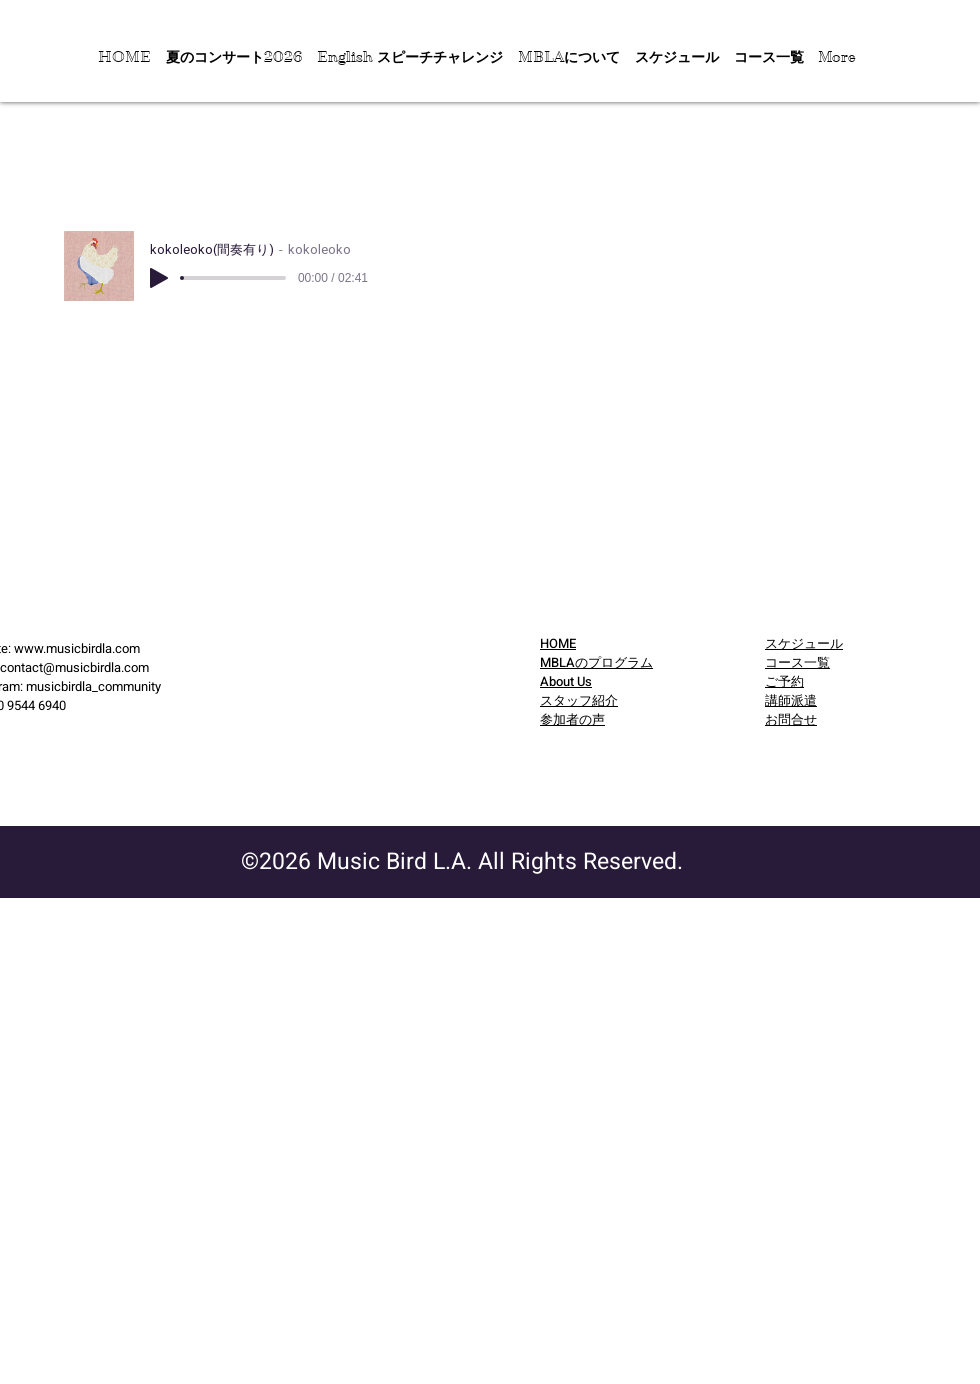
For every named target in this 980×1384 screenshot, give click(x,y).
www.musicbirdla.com (77, 648)
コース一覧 (797, 662)
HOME (558, 643)
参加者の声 (572, 719)
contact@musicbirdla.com (74, 667)
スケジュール (804, 643)
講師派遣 (791, 700)
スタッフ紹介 (579, 700)
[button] (233, 57)
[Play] (159, 278)
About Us (566, 681)
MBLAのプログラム (596, 662)
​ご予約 (784, 681)
